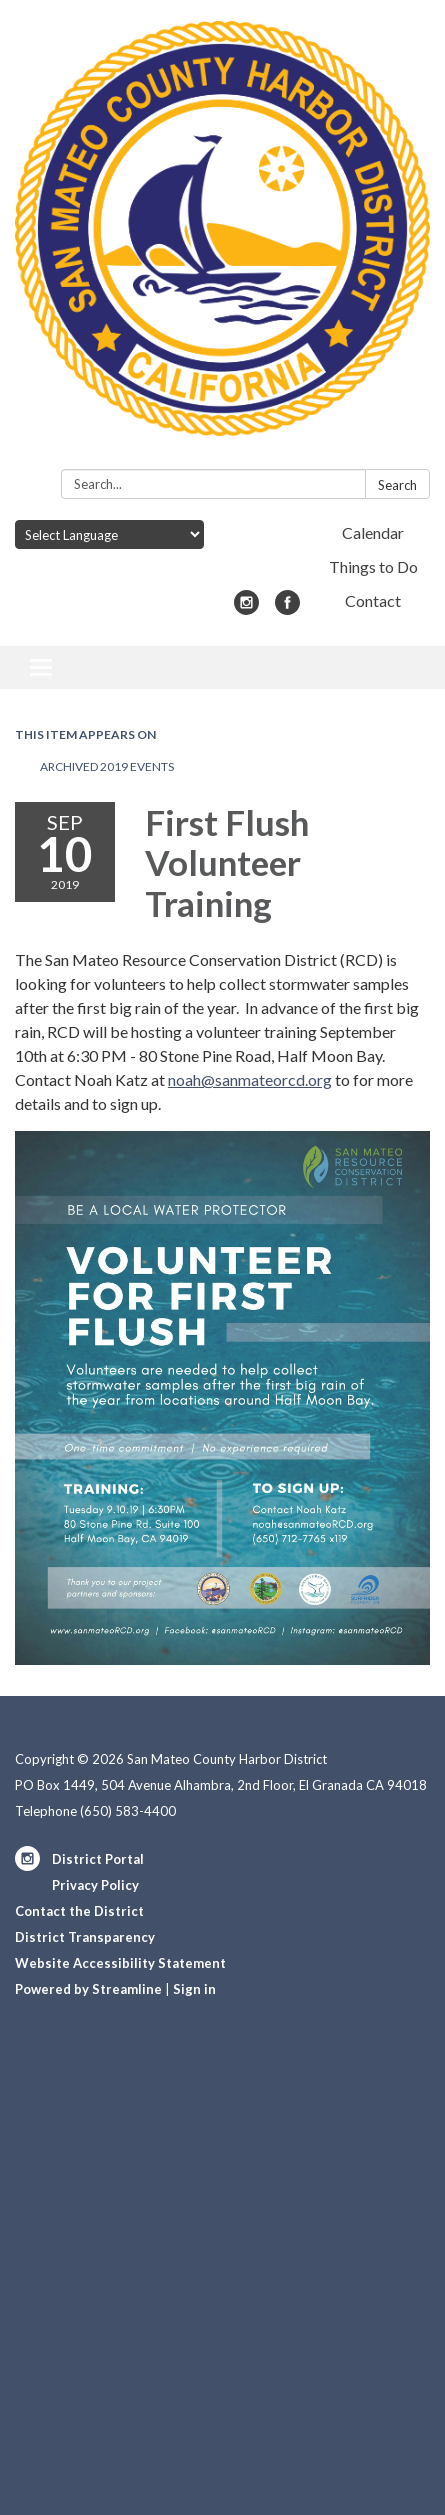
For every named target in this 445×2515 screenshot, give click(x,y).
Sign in (194, 1989)
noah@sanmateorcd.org (250, 1079)
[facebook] (287, 608)
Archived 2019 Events (107, 766)
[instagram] (246, 608)
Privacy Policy (95, 1885)
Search (397, 485)
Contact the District (79, 1911)
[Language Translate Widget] (109, 534)
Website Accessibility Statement (120, 1963)
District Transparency (85, 1937)
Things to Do (373, 566)
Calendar (373, 532)
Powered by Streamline (88, 1989)
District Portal (98, 1859)
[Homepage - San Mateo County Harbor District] (222, 238)
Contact (373, 600)
